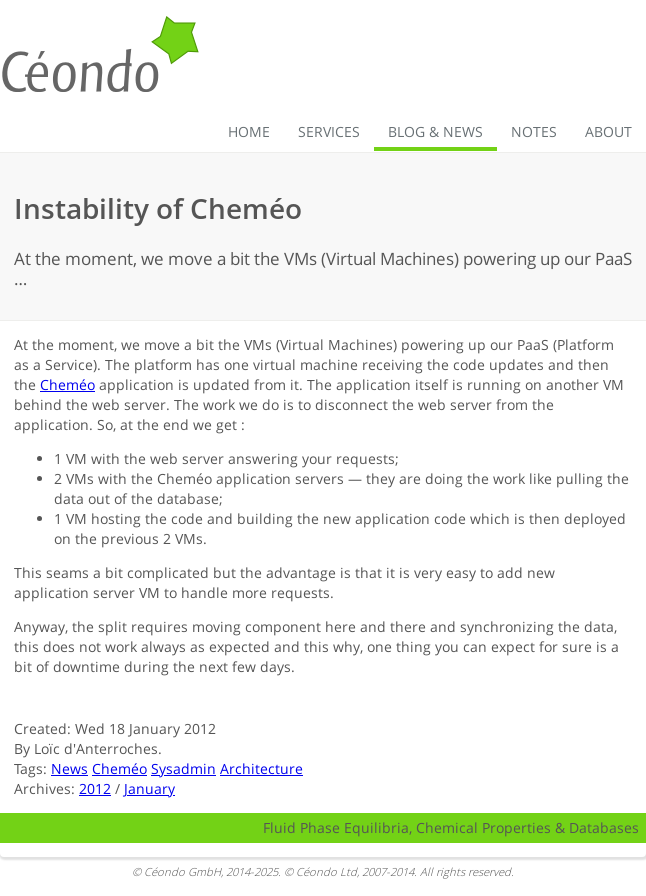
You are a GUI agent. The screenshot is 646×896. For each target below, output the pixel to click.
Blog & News (435, 131)
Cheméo (67, 384)
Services (329, 131)
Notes (534, 131)
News (69, 768)
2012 (95, 788)
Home (249, 131)
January (149, 788)
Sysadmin (183, 768)
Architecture (261, 768)
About (608, 131)
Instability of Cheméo (158, 208)
